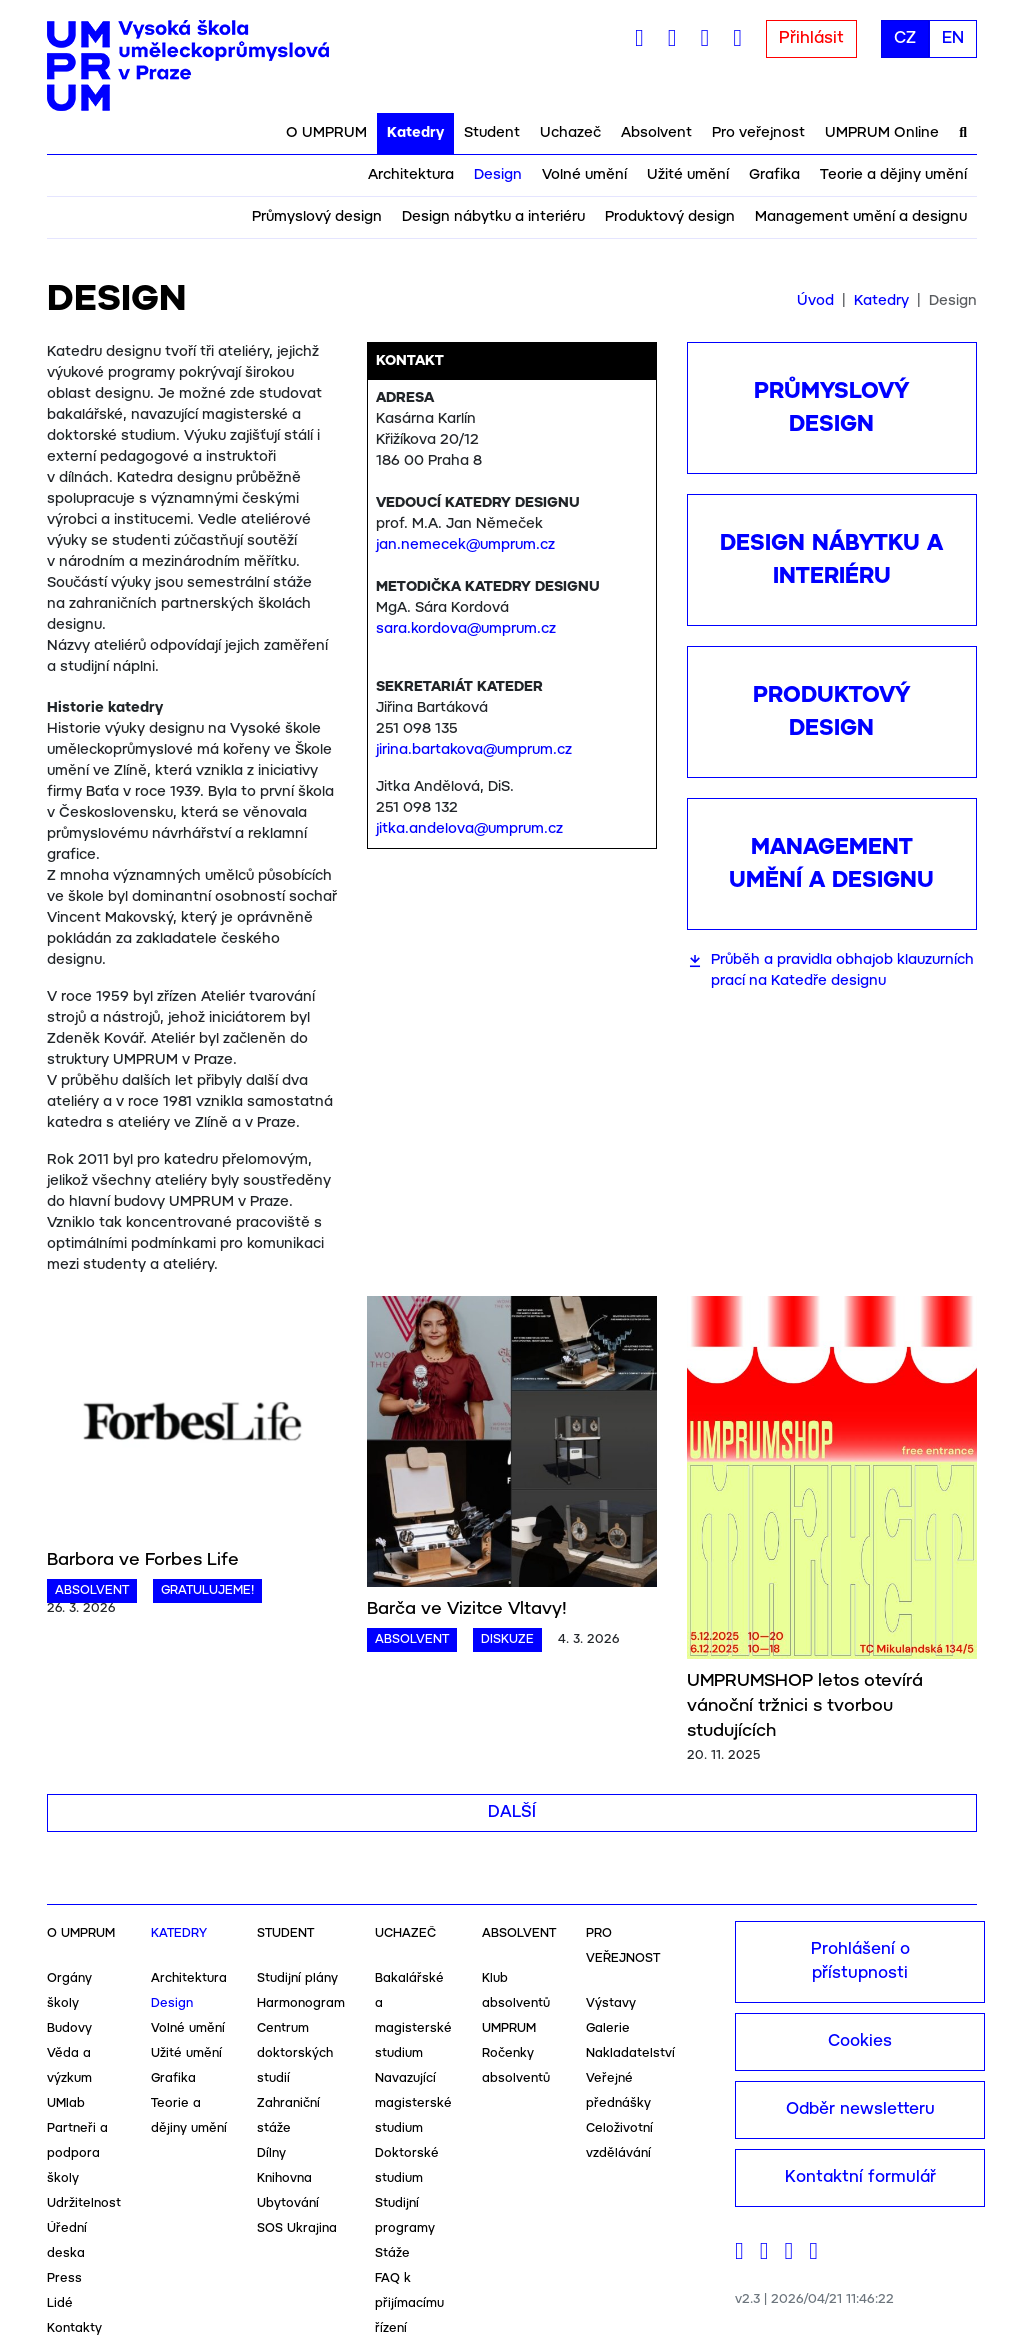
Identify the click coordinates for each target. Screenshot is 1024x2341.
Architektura (411, 175)
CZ (905, 38)
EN (953, 38)
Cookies (860, 2041)
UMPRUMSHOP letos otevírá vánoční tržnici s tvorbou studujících (805, 1706)
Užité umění (688, 175)
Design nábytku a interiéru (493, 217)
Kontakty (74, 2328)
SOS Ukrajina (297, 2228)
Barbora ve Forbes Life (143, 1560)
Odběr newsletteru (860, 2109)
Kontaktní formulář (860, 2177)
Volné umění (584, 175)
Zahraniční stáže (288, 2116)
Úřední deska (67, 2241)
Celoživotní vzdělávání (619, 2141)
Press (64, 2278)
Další (512, 1812)
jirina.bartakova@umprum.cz (474, 750)
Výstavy (611, 2003)
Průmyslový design (317, 217)
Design (498, 175)
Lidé (60, 2303)
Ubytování (288, 2203)
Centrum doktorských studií (295, 2053)
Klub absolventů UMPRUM (516, 2003)
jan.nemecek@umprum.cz (465, 545)
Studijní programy (405, 2216)
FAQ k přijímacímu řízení (409, 2303)
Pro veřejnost (758, 133)
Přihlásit (811, 38)
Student (492, 133)
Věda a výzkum (69, 2066)
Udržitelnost (84, 2203)
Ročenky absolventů (516, 2066)
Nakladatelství (630, 2053)
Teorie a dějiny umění (893, 175)
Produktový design (670, 217)
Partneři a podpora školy (77, 2153)
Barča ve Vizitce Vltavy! (467, 1609)
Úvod (815, 301)
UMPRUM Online (882, 133)
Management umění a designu (861, 217)
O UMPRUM (326, 133)
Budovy (69, 2028)
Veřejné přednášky (618, 2091)
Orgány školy (69, 1991)
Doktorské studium (407, 2166)
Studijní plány (297, 1978)
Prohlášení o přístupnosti (860, 1961)
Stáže (392, 2253)
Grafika (774, 175)
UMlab (66, 2103)
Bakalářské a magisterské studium (413, 2016)
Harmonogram (301, 2003)
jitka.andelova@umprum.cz (469, 829)
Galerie (608, 2028)
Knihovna (284, 2178)
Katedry (415, 133)
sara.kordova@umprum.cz (466, 629)
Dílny (271, 2153)
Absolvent (656, 133)
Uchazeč (570, 133)
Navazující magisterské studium (413, 2103)
